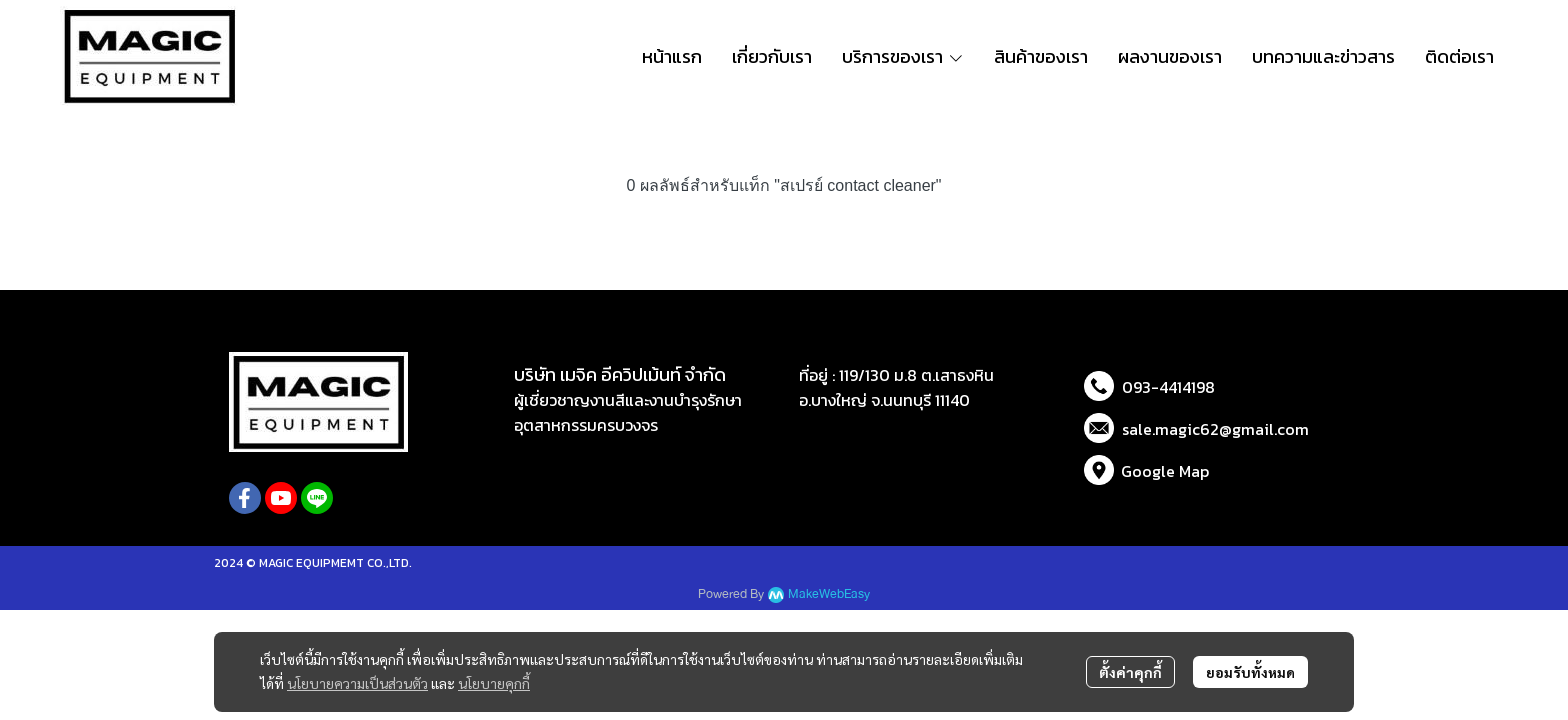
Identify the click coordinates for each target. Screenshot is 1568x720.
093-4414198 (1168, 387)
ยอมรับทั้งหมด (1250, 672)
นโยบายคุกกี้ (494, 683)
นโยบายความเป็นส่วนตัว (357, 683)
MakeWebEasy (829, 594)
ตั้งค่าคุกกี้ (1130, 672)
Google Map (1165, 471)
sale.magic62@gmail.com (1215, 429)
